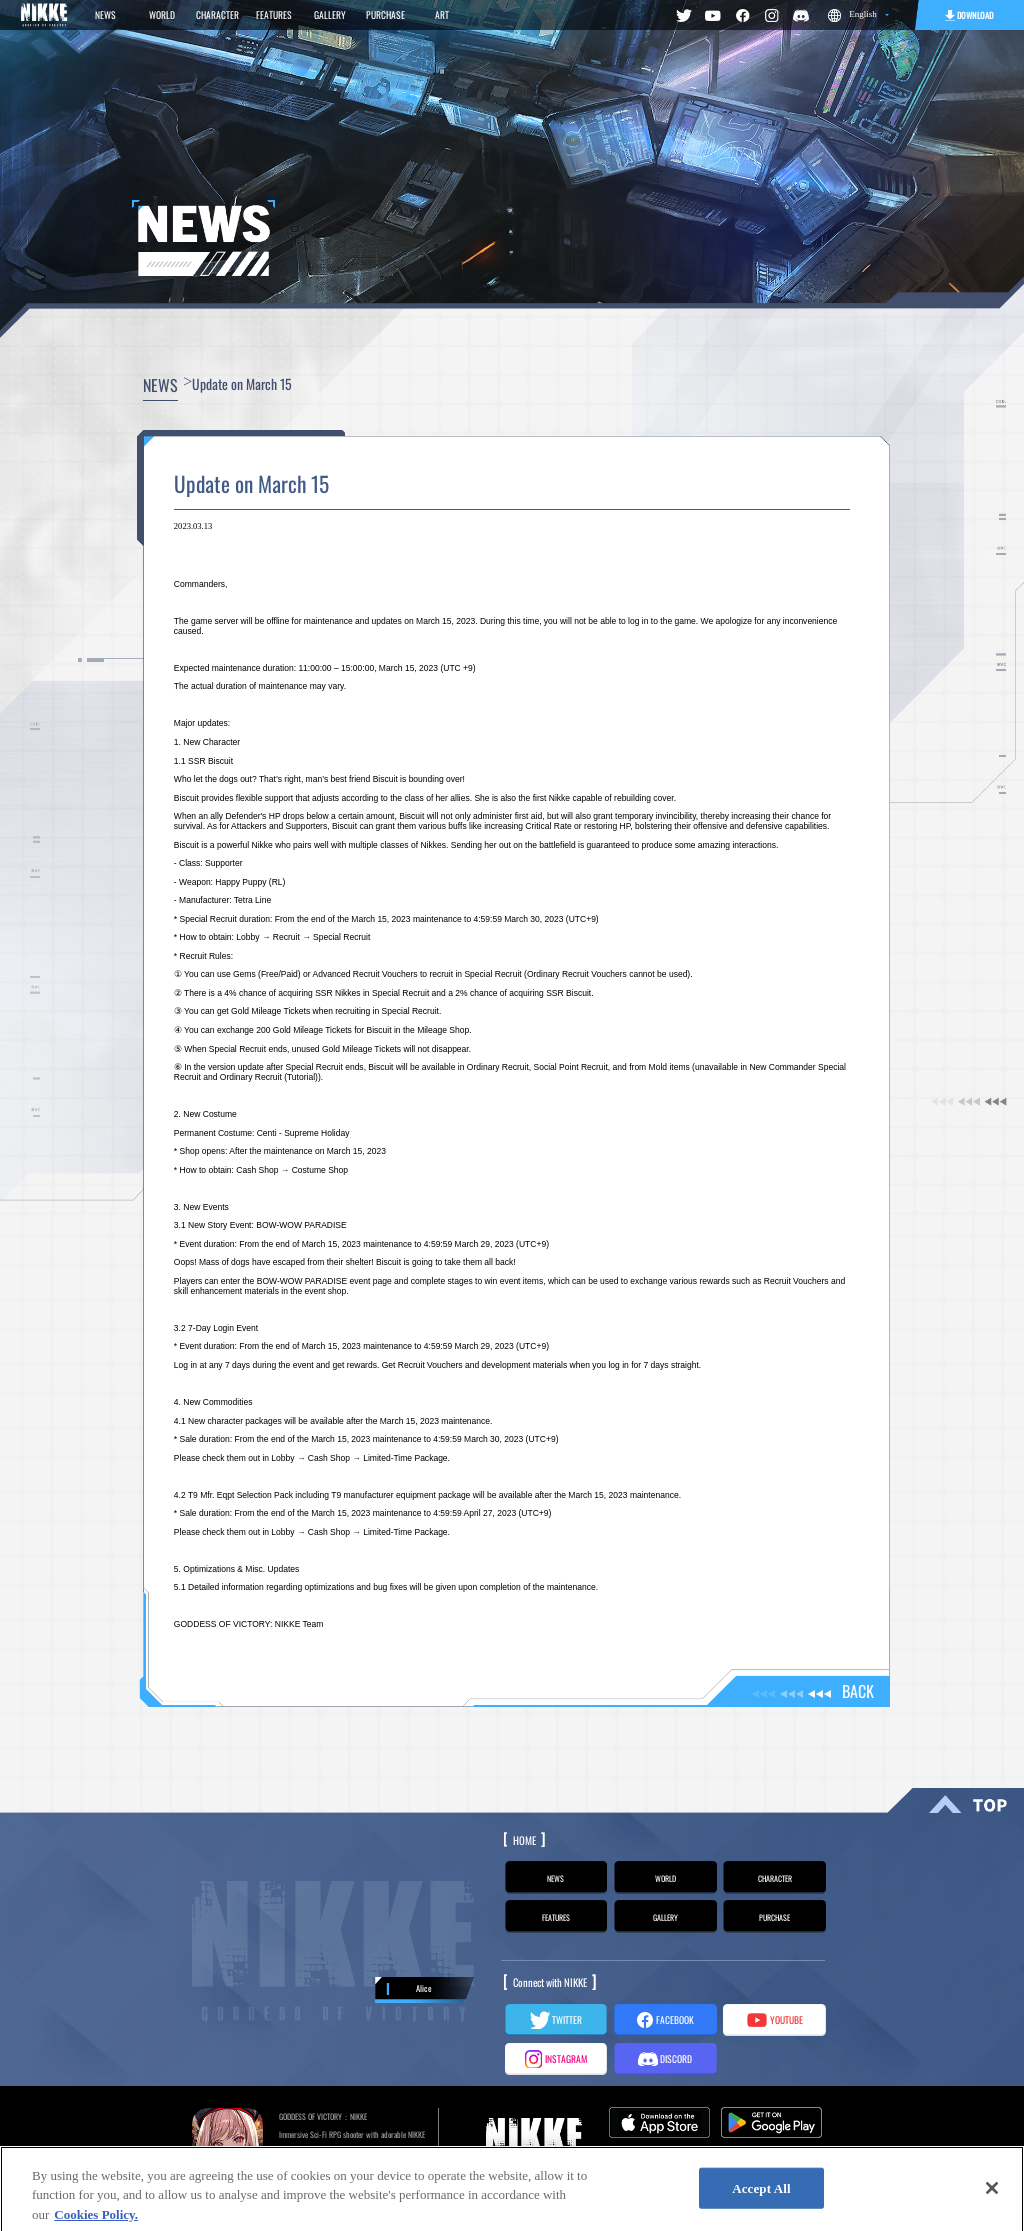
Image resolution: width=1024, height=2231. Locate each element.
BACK (813, 1691)
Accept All (761, 2197)
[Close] (992, 2198)
